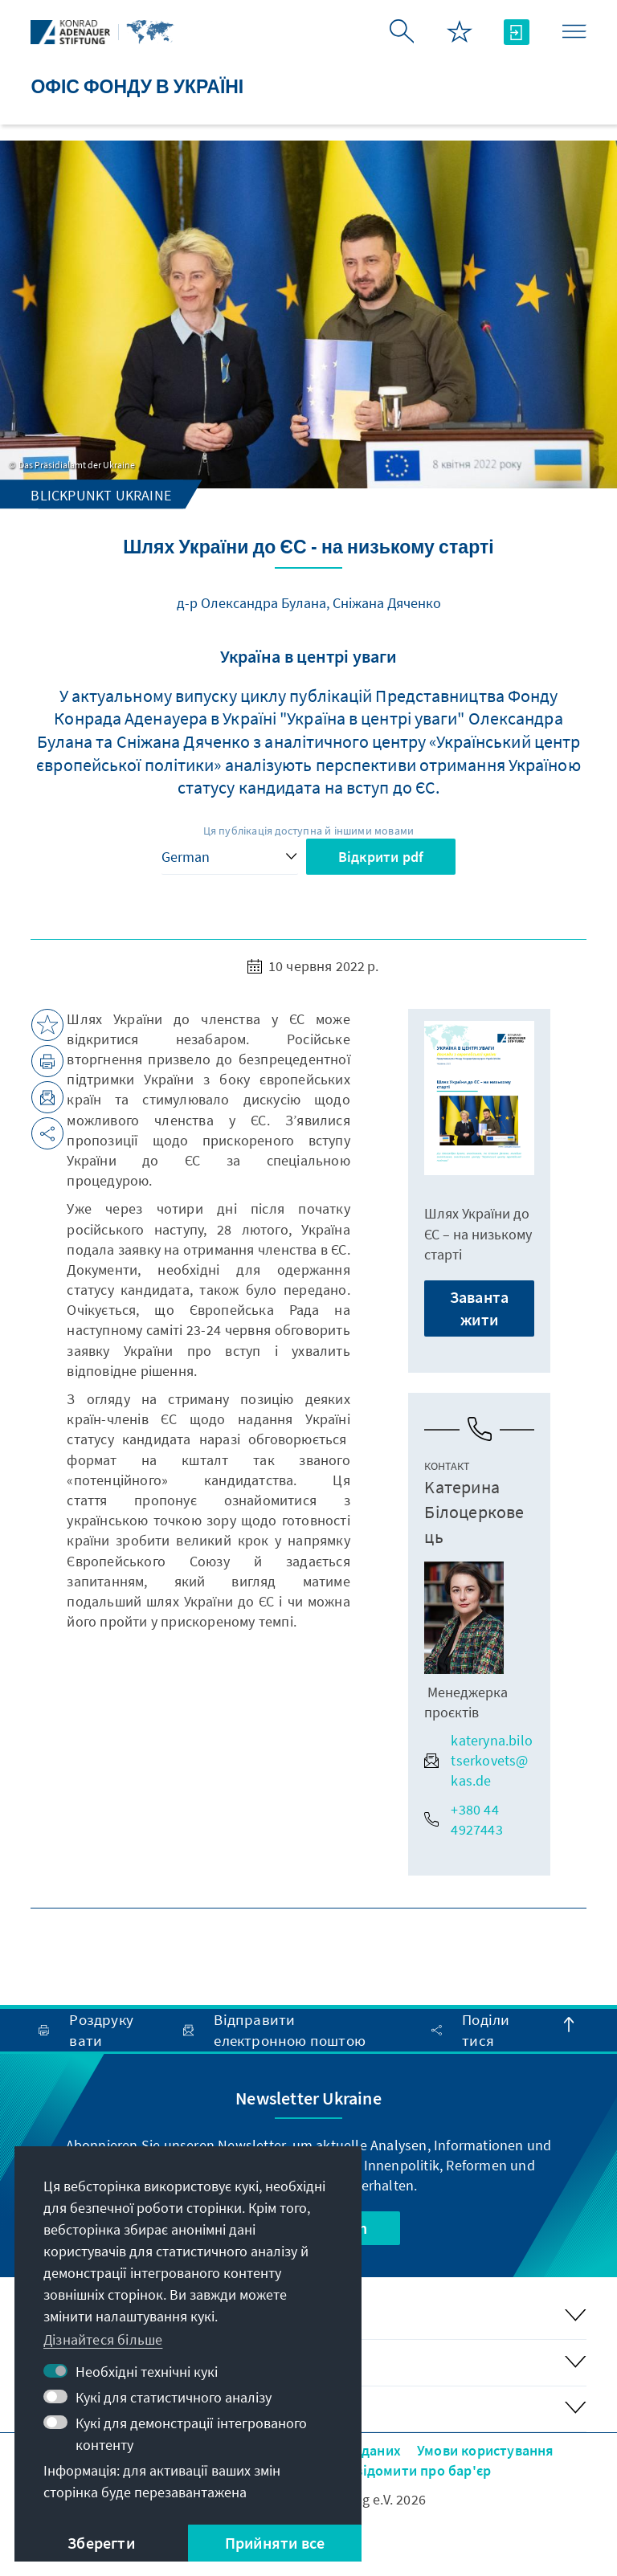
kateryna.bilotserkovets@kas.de (478, 1760)
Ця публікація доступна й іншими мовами (309, 830)
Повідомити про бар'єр (414, 2470)
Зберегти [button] (101, 2543)
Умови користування (485, 2450)
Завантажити (479, 1308)
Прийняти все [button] (275, 2543)
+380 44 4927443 (463, 1819)
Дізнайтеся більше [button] (102, 2339)
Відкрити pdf (380, 856)
